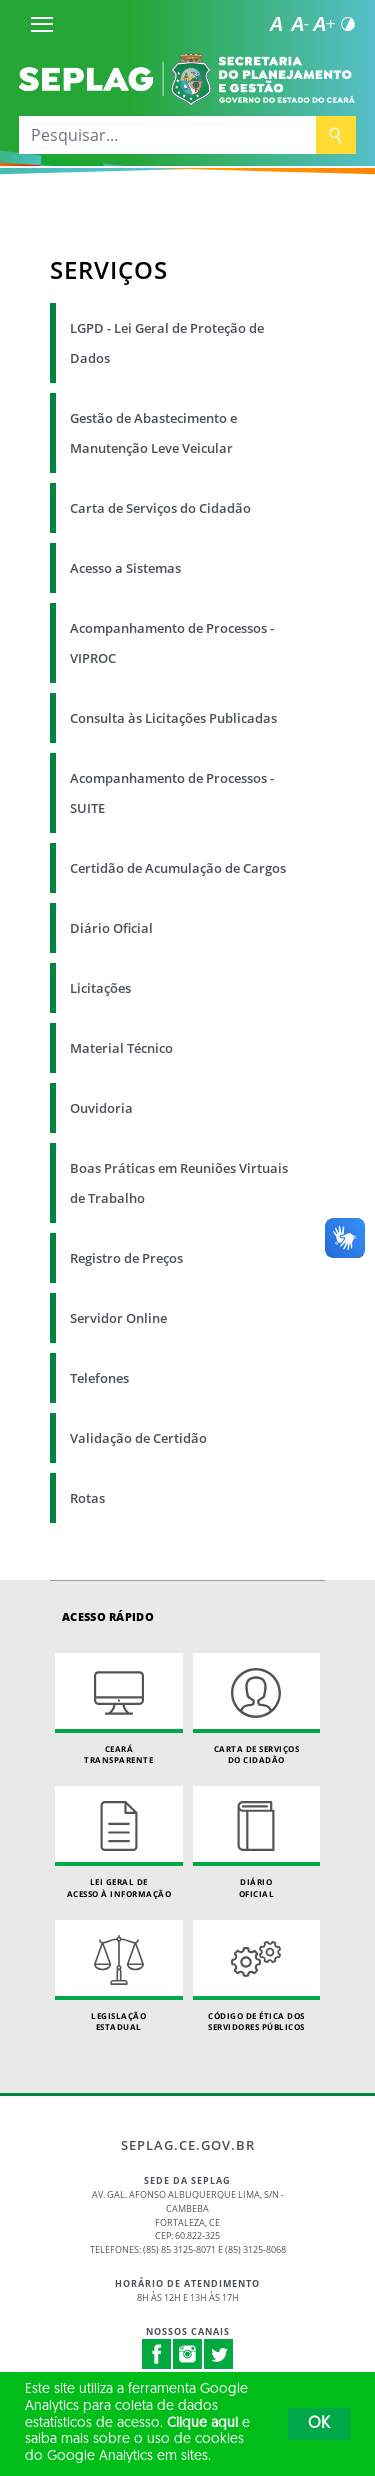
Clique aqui (202, 2423)
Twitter (219, 2354)
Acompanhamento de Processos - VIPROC (172, 643)
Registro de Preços (126, 1258)
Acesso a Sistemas (125, 568)
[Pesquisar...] (167, 135)
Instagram (188, 2354)
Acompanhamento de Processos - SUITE (172, 793)
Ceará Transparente (119, 1709)
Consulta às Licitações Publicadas (173, 718)
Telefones (99, 1378)
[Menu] (42, 24)
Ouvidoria (101, 1108)
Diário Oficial (111, 928)
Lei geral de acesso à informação (119, 1842)
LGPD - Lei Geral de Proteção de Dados (167, 343)
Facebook (157, 2354)
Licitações (100, 988)
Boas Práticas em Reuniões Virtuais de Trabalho (179, 1183)
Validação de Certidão (138, 1438)
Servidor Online (118, 1318)
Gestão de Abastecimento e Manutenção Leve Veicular (153, 433)
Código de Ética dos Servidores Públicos (257, 1976)
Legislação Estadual (119, 1976)
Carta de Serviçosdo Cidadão (257, 1709)
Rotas (87, 1498)
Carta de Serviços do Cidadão (160, 508)
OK (319, 2424)
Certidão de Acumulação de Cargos (178, 868)
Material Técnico (121, 1048)
